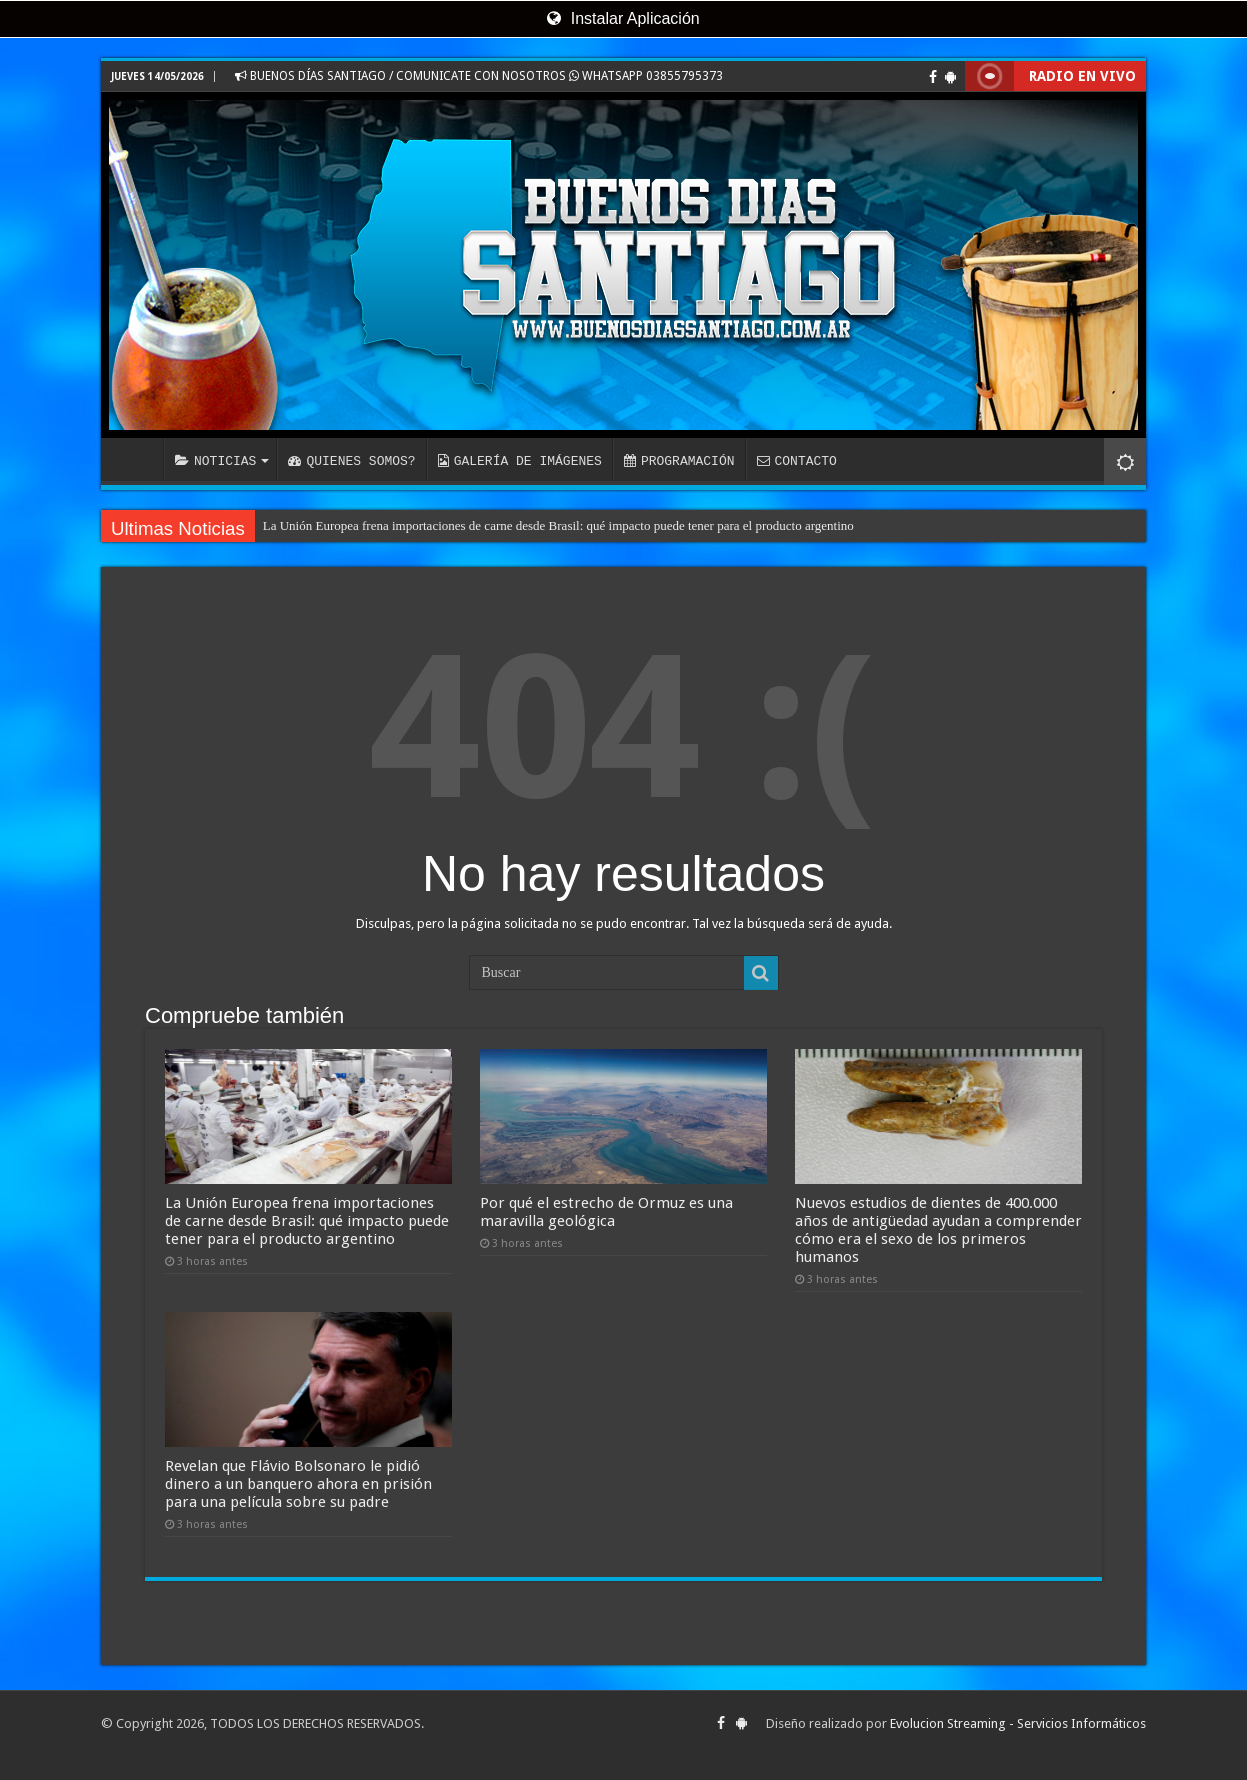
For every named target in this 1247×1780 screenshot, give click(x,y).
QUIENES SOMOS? (351, 461)
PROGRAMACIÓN (679, 461)
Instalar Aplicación (623, 18)
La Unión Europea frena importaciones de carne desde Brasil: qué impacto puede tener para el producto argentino (558, 525)
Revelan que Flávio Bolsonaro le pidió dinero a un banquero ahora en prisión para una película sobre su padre (298, 1484)
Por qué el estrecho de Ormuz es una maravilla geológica (606, 1212)
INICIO (137, 459)
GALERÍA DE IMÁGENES (520, 461)
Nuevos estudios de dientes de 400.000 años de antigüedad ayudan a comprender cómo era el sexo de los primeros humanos (938, 1230)
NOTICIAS (215, 461)
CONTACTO (796, 461)
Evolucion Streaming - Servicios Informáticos (1018, 1723)
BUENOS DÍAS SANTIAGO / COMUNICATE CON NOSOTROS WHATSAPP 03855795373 (479, 76)
